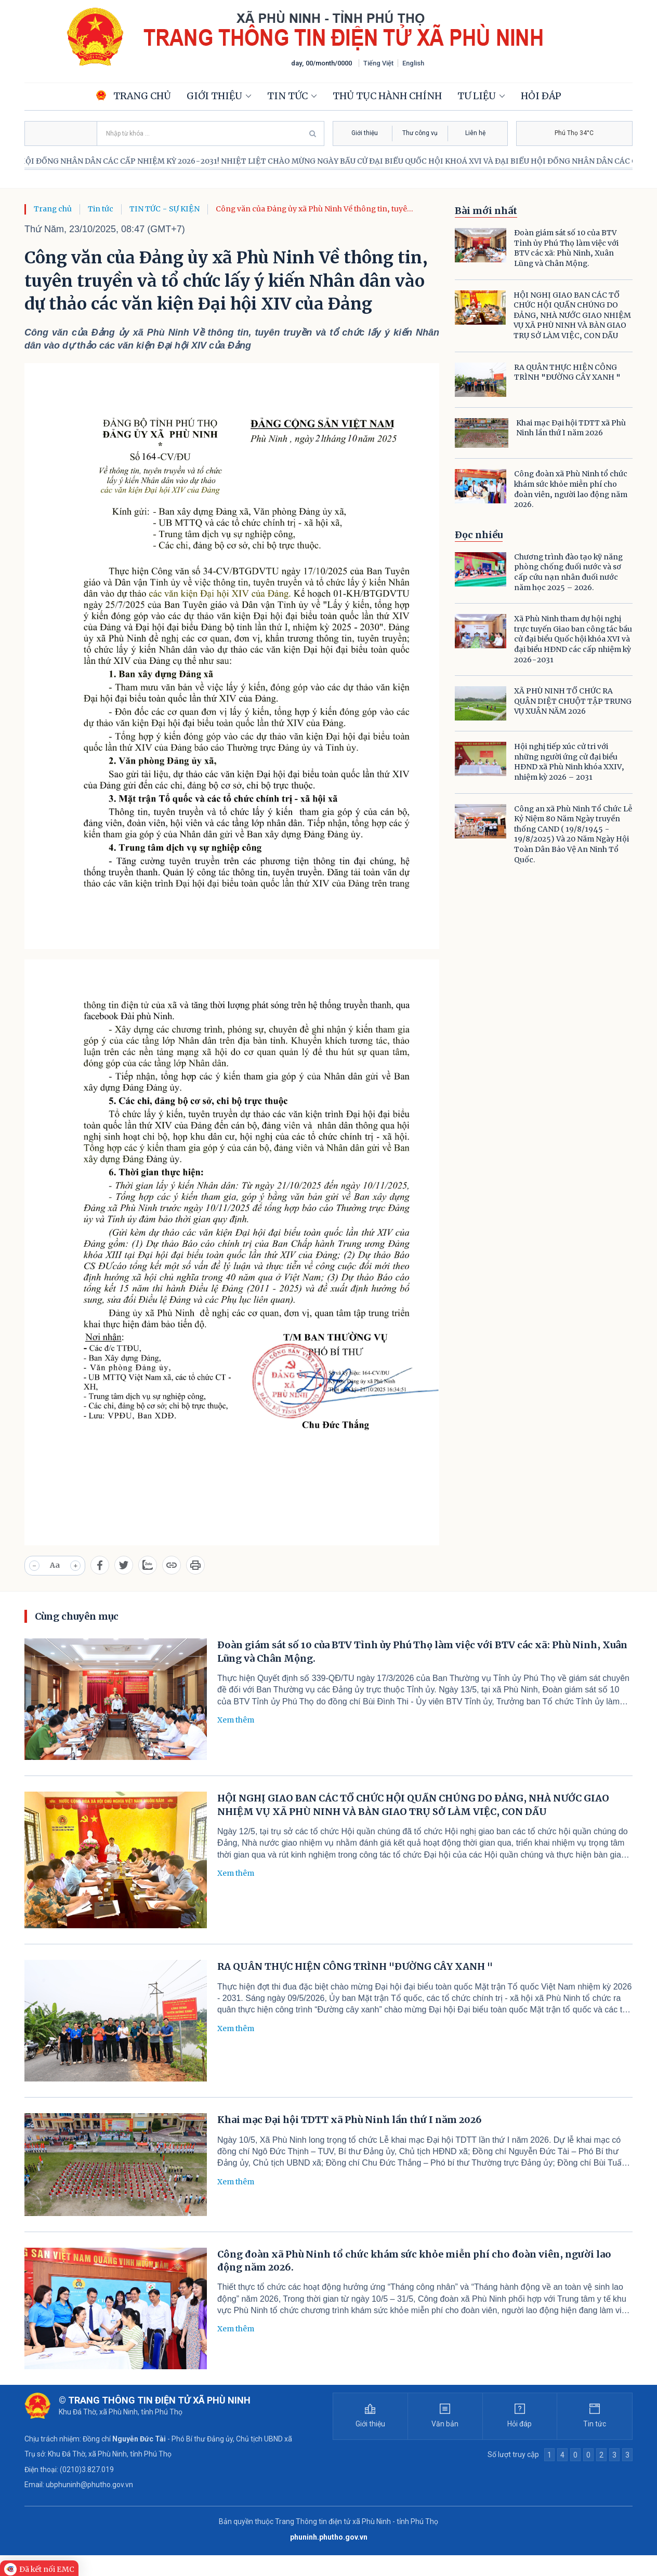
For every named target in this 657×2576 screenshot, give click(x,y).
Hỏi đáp (541, 96)
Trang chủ (133, 96)
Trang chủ (53, 208)
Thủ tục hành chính (387, 96)
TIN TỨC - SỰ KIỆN (164, 208)
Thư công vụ (420, 133)
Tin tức (287, 96)
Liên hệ (475, 133)
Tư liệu (476, 96)
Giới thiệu (214, 96)
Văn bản (444, 2424)
